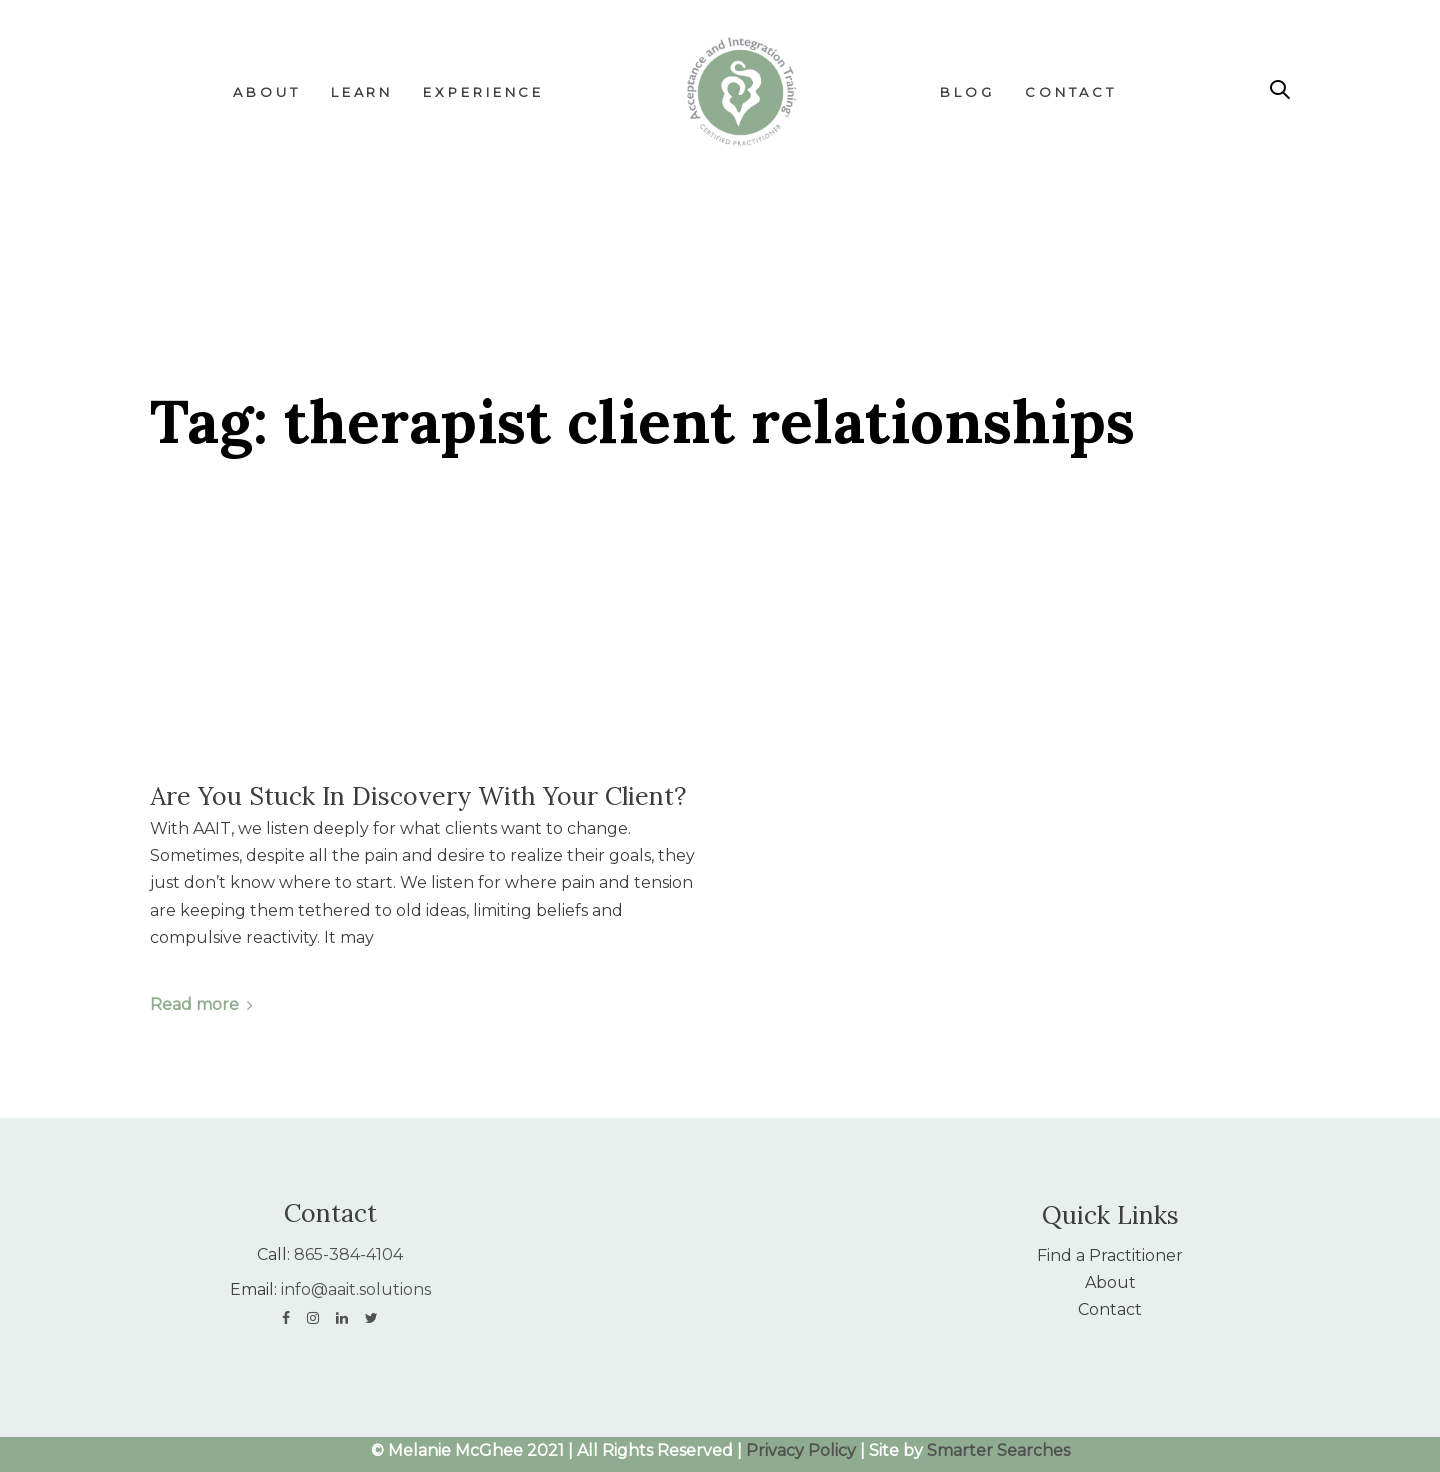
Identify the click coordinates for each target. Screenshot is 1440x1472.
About (1110, 1282)
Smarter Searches (998, 1450)
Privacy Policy (801, 1450)
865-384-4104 (348, 1254)
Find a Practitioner (1110, 1255)
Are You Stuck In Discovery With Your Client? (418, 796)
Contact (1110, 1309)
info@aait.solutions (356, 1289)
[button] (1280, 90)
